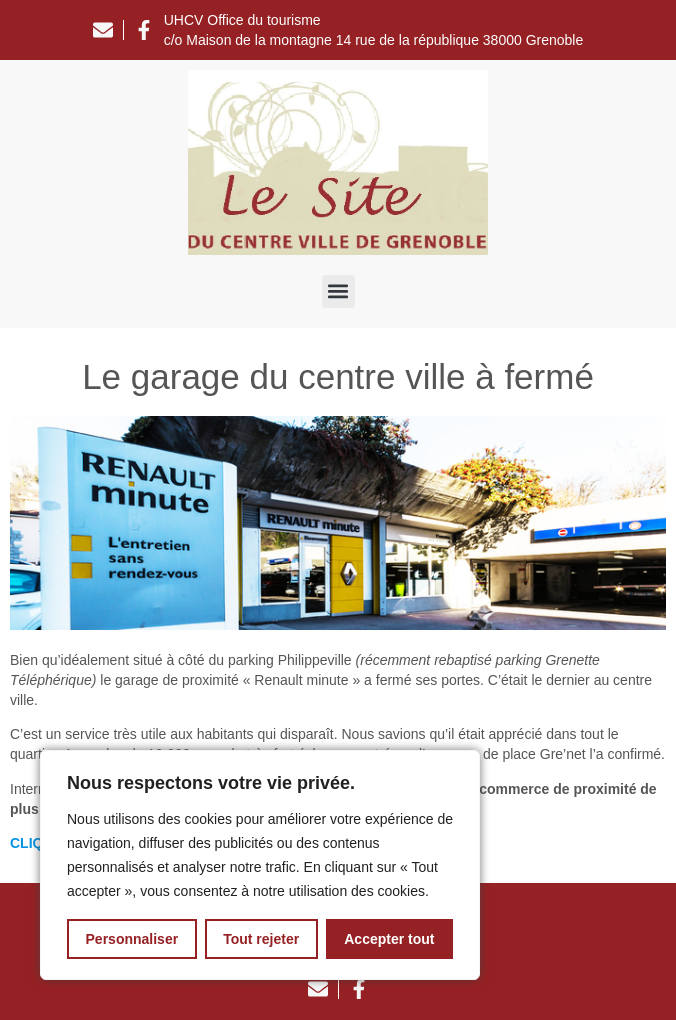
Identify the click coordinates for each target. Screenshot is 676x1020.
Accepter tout (389, 939)
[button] (338, 291)
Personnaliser (132, 939)
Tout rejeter (261, 939)
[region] (260, 865)
